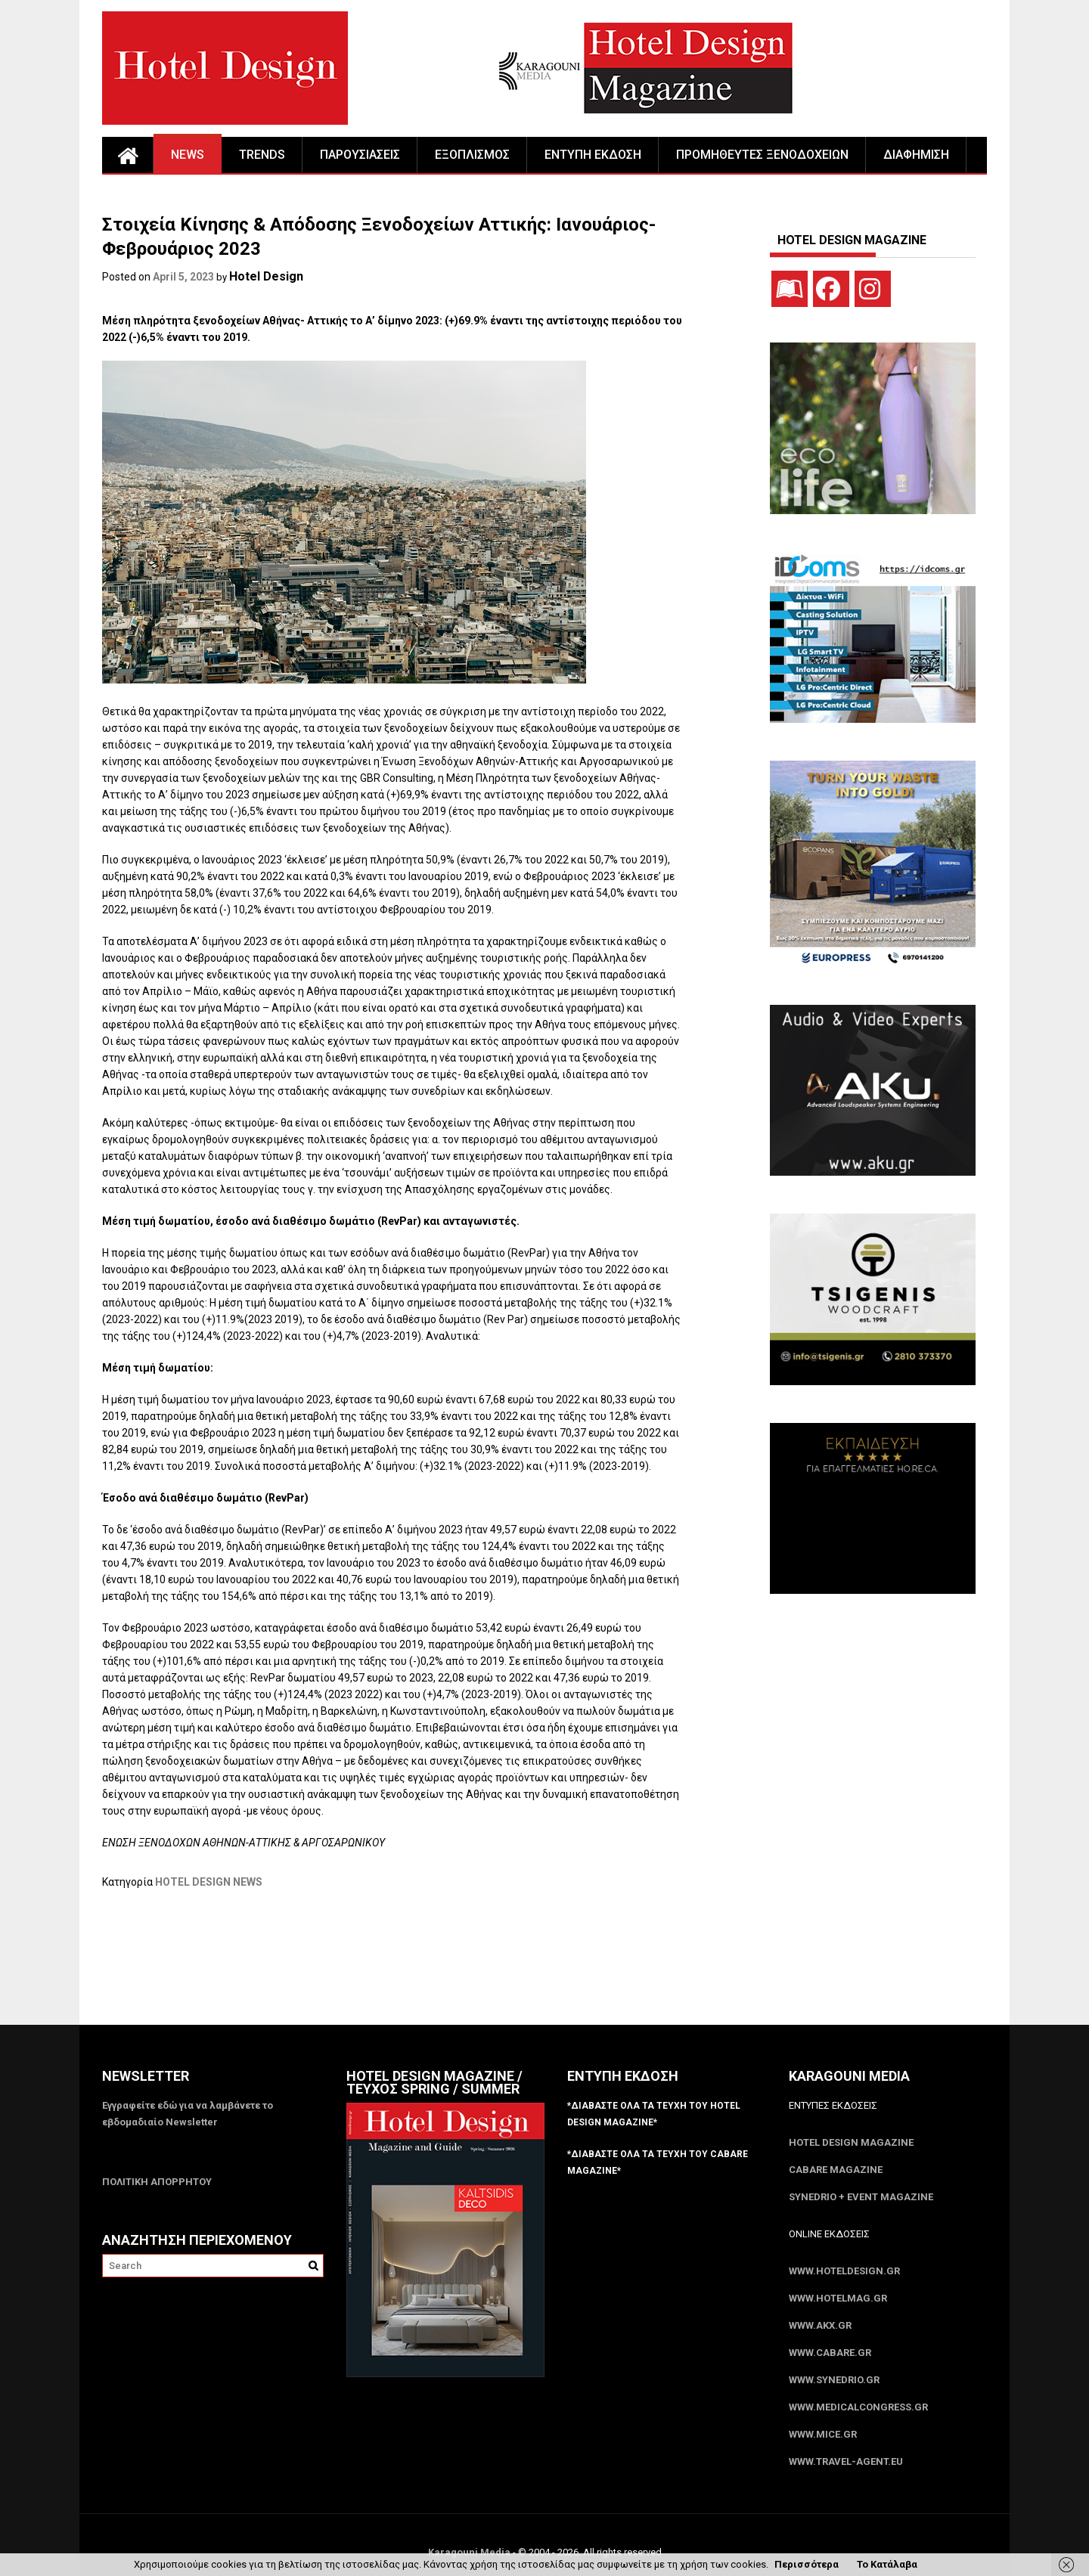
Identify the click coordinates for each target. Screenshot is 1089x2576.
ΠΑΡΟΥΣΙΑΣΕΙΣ (360, 154)
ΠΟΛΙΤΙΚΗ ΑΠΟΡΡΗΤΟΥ (157, 2181)
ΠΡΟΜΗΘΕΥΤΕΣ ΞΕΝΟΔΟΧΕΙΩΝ (762, 154)
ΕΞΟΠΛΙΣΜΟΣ (472, 154)
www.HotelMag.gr (838, 2298)
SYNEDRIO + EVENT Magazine (861, 2196)
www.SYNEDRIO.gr (834, 2379)
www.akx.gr (820, 2325)
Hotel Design (266, 276)
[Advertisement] (377, 1966)
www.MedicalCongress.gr (858, 2407)
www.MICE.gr (823, 2434)
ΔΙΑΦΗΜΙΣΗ (916, 154)
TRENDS (262, 154)
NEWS (187, 154)
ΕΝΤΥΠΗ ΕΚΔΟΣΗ (592, 154)
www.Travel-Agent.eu (846, 2461)
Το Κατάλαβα (887, 2564)
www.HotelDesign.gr (844, 2271)
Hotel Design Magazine (851, 2142)
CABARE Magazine (836, 2169)
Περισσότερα (806, 2564)
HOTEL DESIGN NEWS (208, 1882)
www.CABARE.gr (830, 2352)
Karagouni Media (470, 2552)
